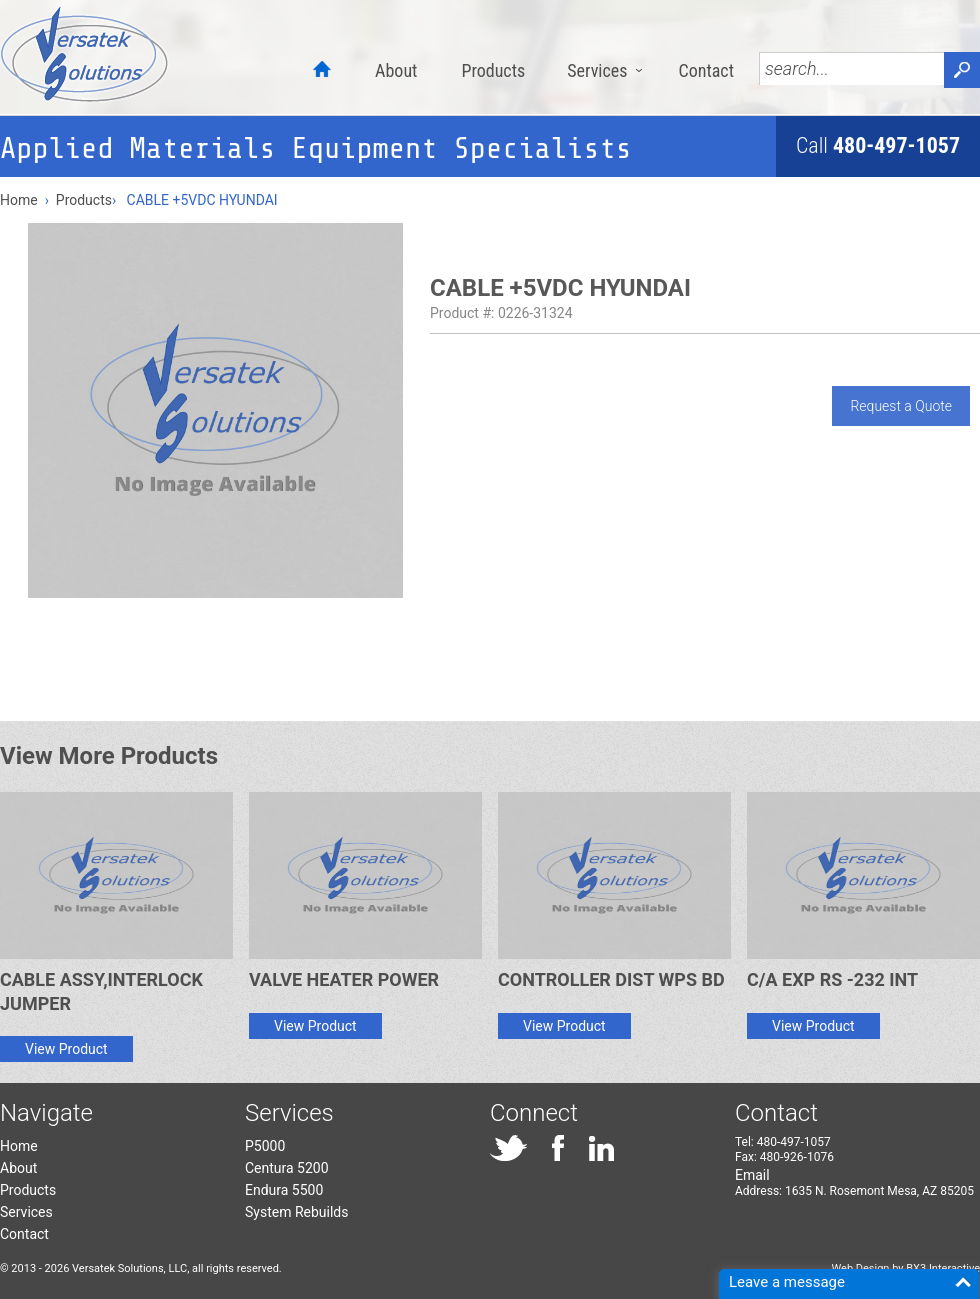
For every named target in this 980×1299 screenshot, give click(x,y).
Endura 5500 (284, 1190)
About (396, 70)
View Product (66, 1049)
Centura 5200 (287, 1168)
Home (19, 200)
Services (597, 70)
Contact (706, 70)
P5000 (265, 1146)
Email (752, 1175)
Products (493, 70)
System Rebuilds (296, 1212)
